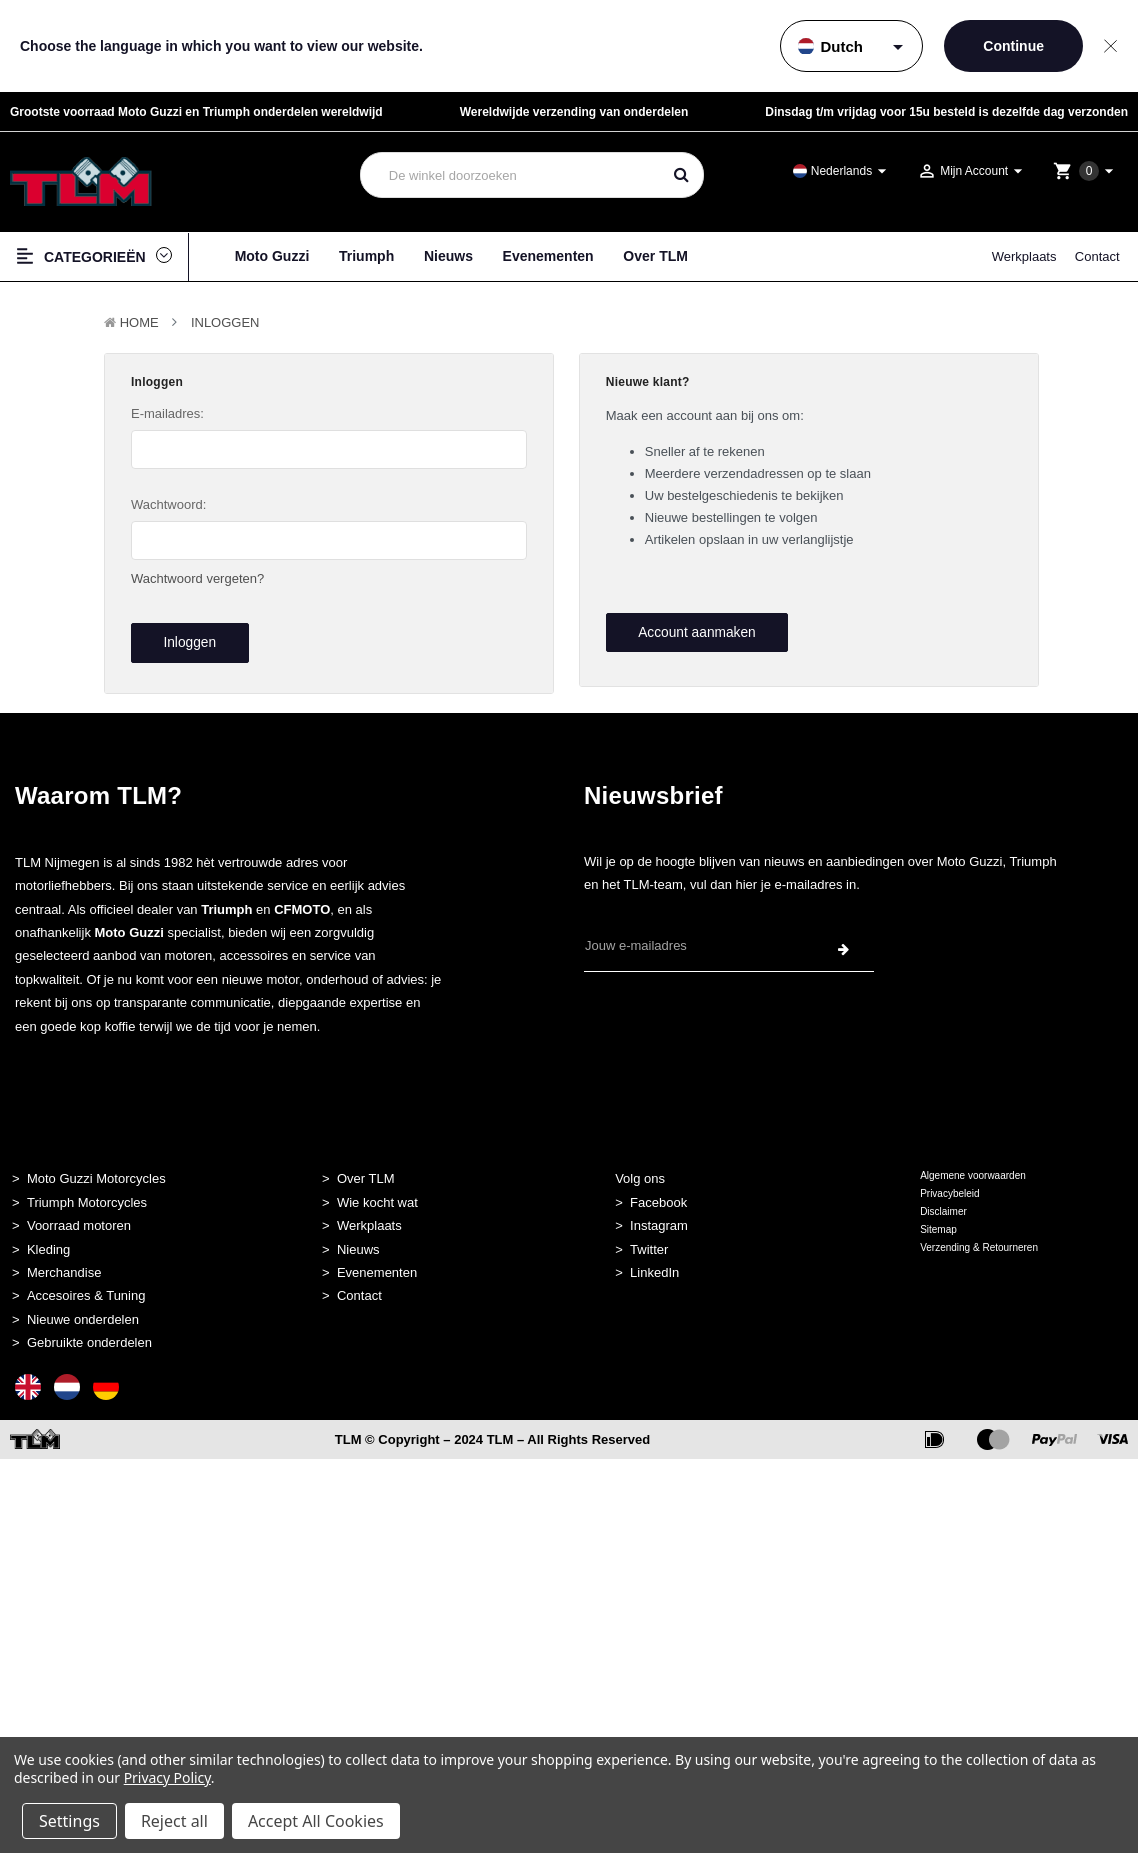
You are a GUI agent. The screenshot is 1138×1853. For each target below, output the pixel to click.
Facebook (658, 1189)
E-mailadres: (167, 413)
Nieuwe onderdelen (83, 1306)
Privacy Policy (167, 1777)
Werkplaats (1024, 256)
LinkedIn (654, 1260)
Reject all (174, 1821)
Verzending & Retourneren (979, 1235)
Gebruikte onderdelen (89, 1330)
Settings (69, 1821)
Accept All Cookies (316, 1821)
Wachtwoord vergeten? (197, 578)
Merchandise (64, 1260)
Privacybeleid (949, 1181)
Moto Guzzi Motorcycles (96, 1166)
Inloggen (225, 322)
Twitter (649, 1236)
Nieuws (448, 256)
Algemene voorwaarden (973, 1163)
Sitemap (938, 1217)
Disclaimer (943, 1199)
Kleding (48, 1236)
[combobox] (510, 175)
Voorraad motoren (79, 1213)
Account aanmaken (691, 631)
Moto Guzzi (272, 256)
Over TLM (655, 256)
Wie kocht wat (377, 1189)
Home (139, 322)
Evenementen (548, 256)
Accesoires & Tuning (86, 1283)
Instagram (659, 1213)
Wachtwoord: (168, 504)
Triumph (366, 256)
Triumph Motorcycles (87, 1189)
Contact (1097, 256)
